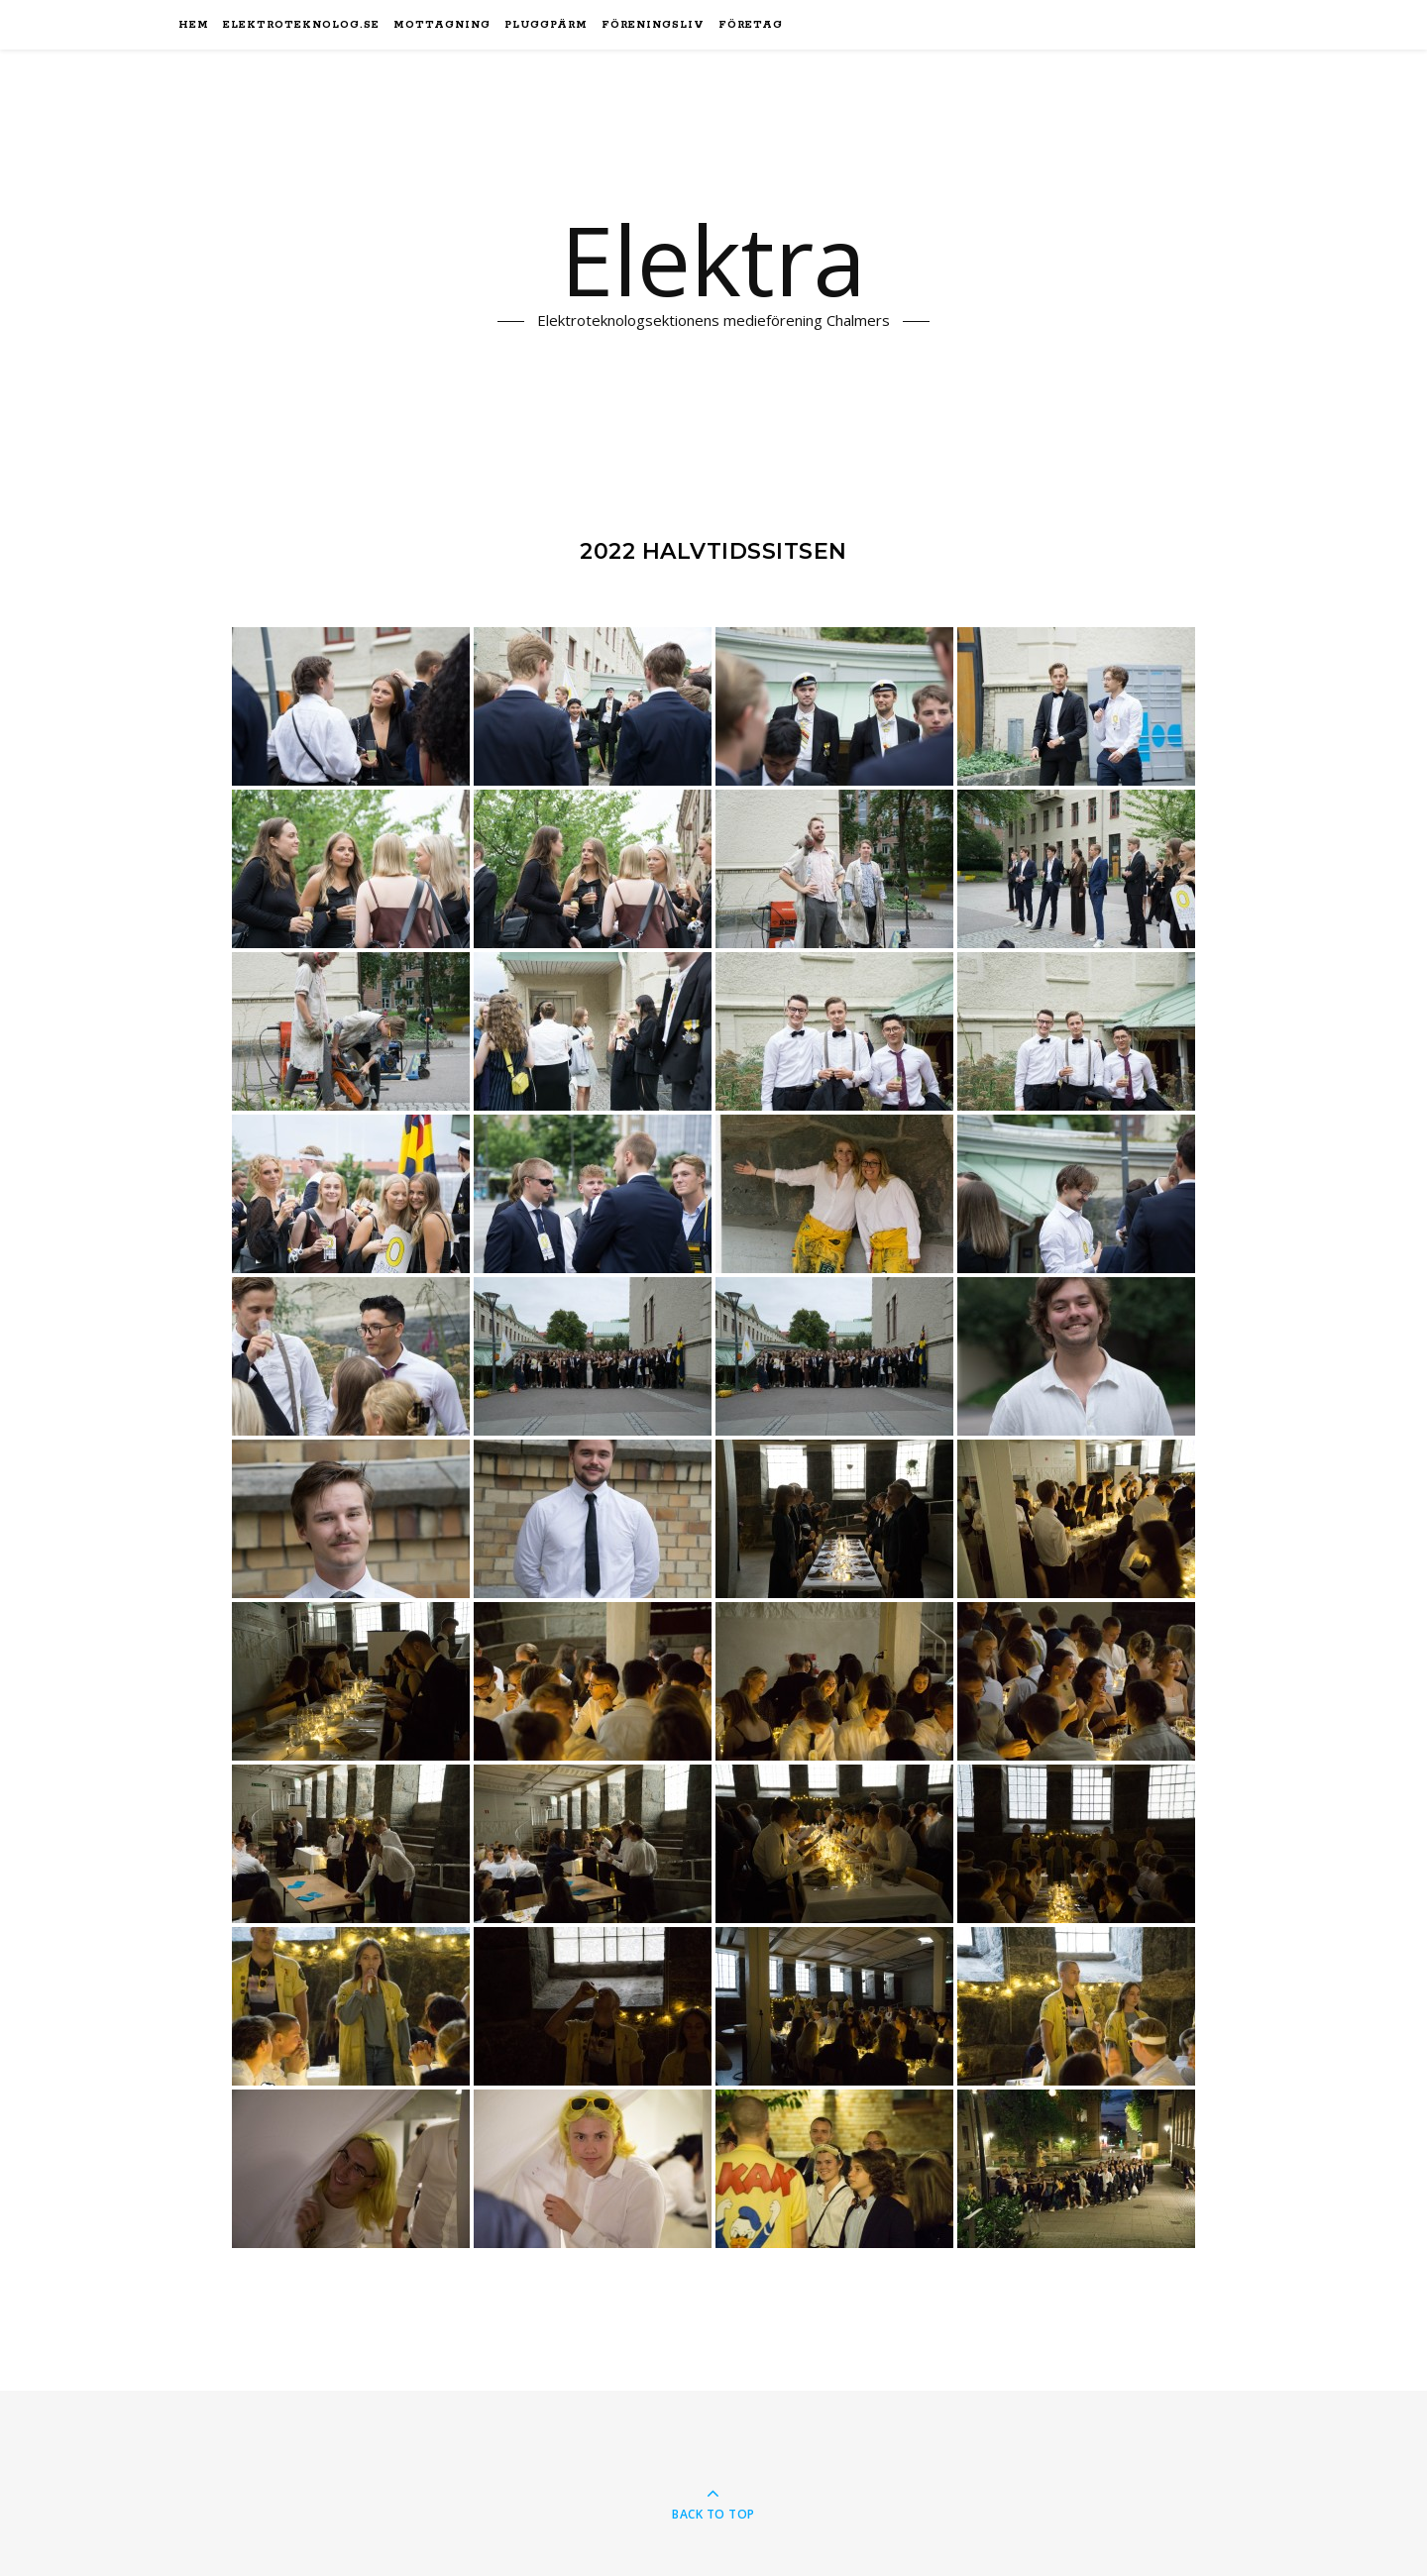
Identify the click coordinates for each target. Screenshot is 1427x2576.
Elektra (714, 260)
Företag (750, 25)
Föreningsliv (653, 25)
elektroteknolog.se (301, 25)
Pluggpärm (546, 25)
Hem (193, 25)
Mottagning (442, 25)
